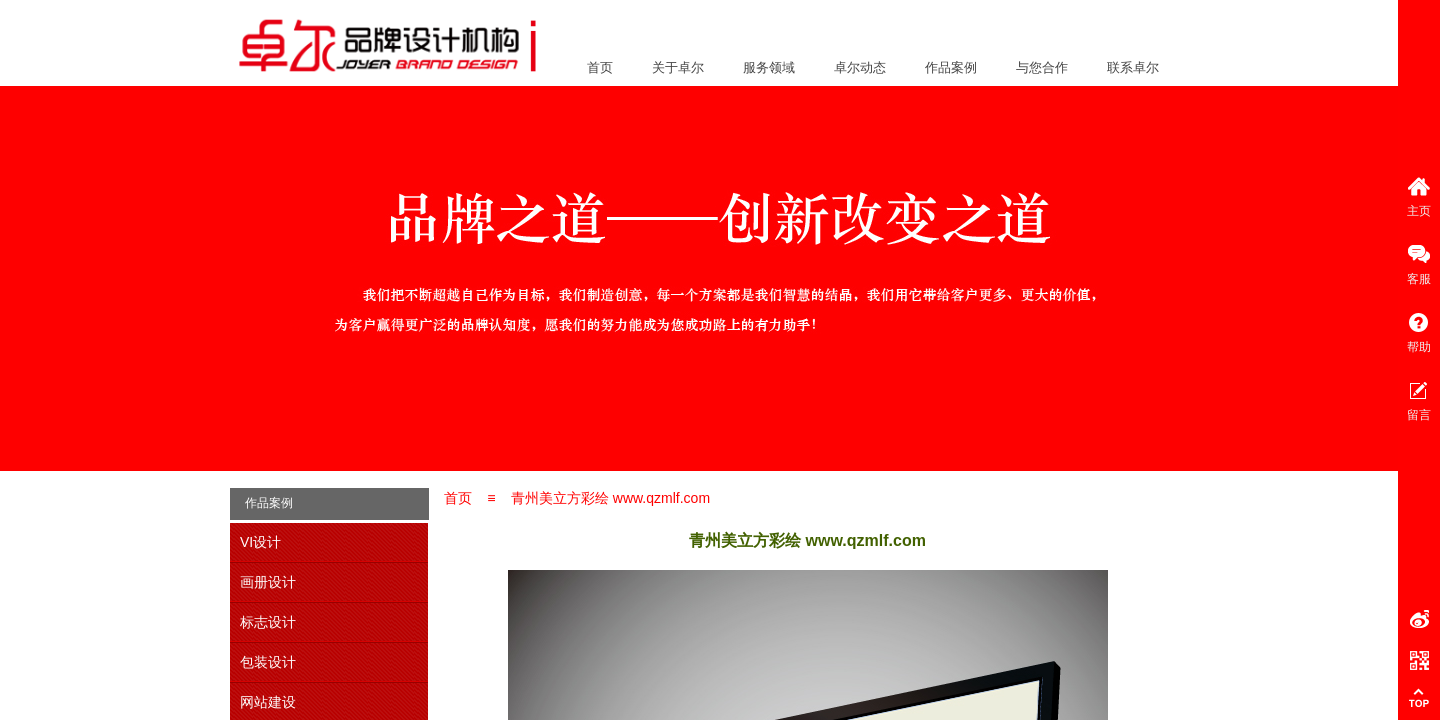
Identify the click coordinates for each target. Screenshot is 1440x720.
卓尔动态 (860, 67)
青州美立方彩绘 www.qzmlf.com (610, 498)
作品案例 (951, 67)
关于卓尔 (678, 67)
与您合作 (1042, 67)
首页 (600, 67)
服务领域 (769, 67)
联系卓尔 (1133, 67)
